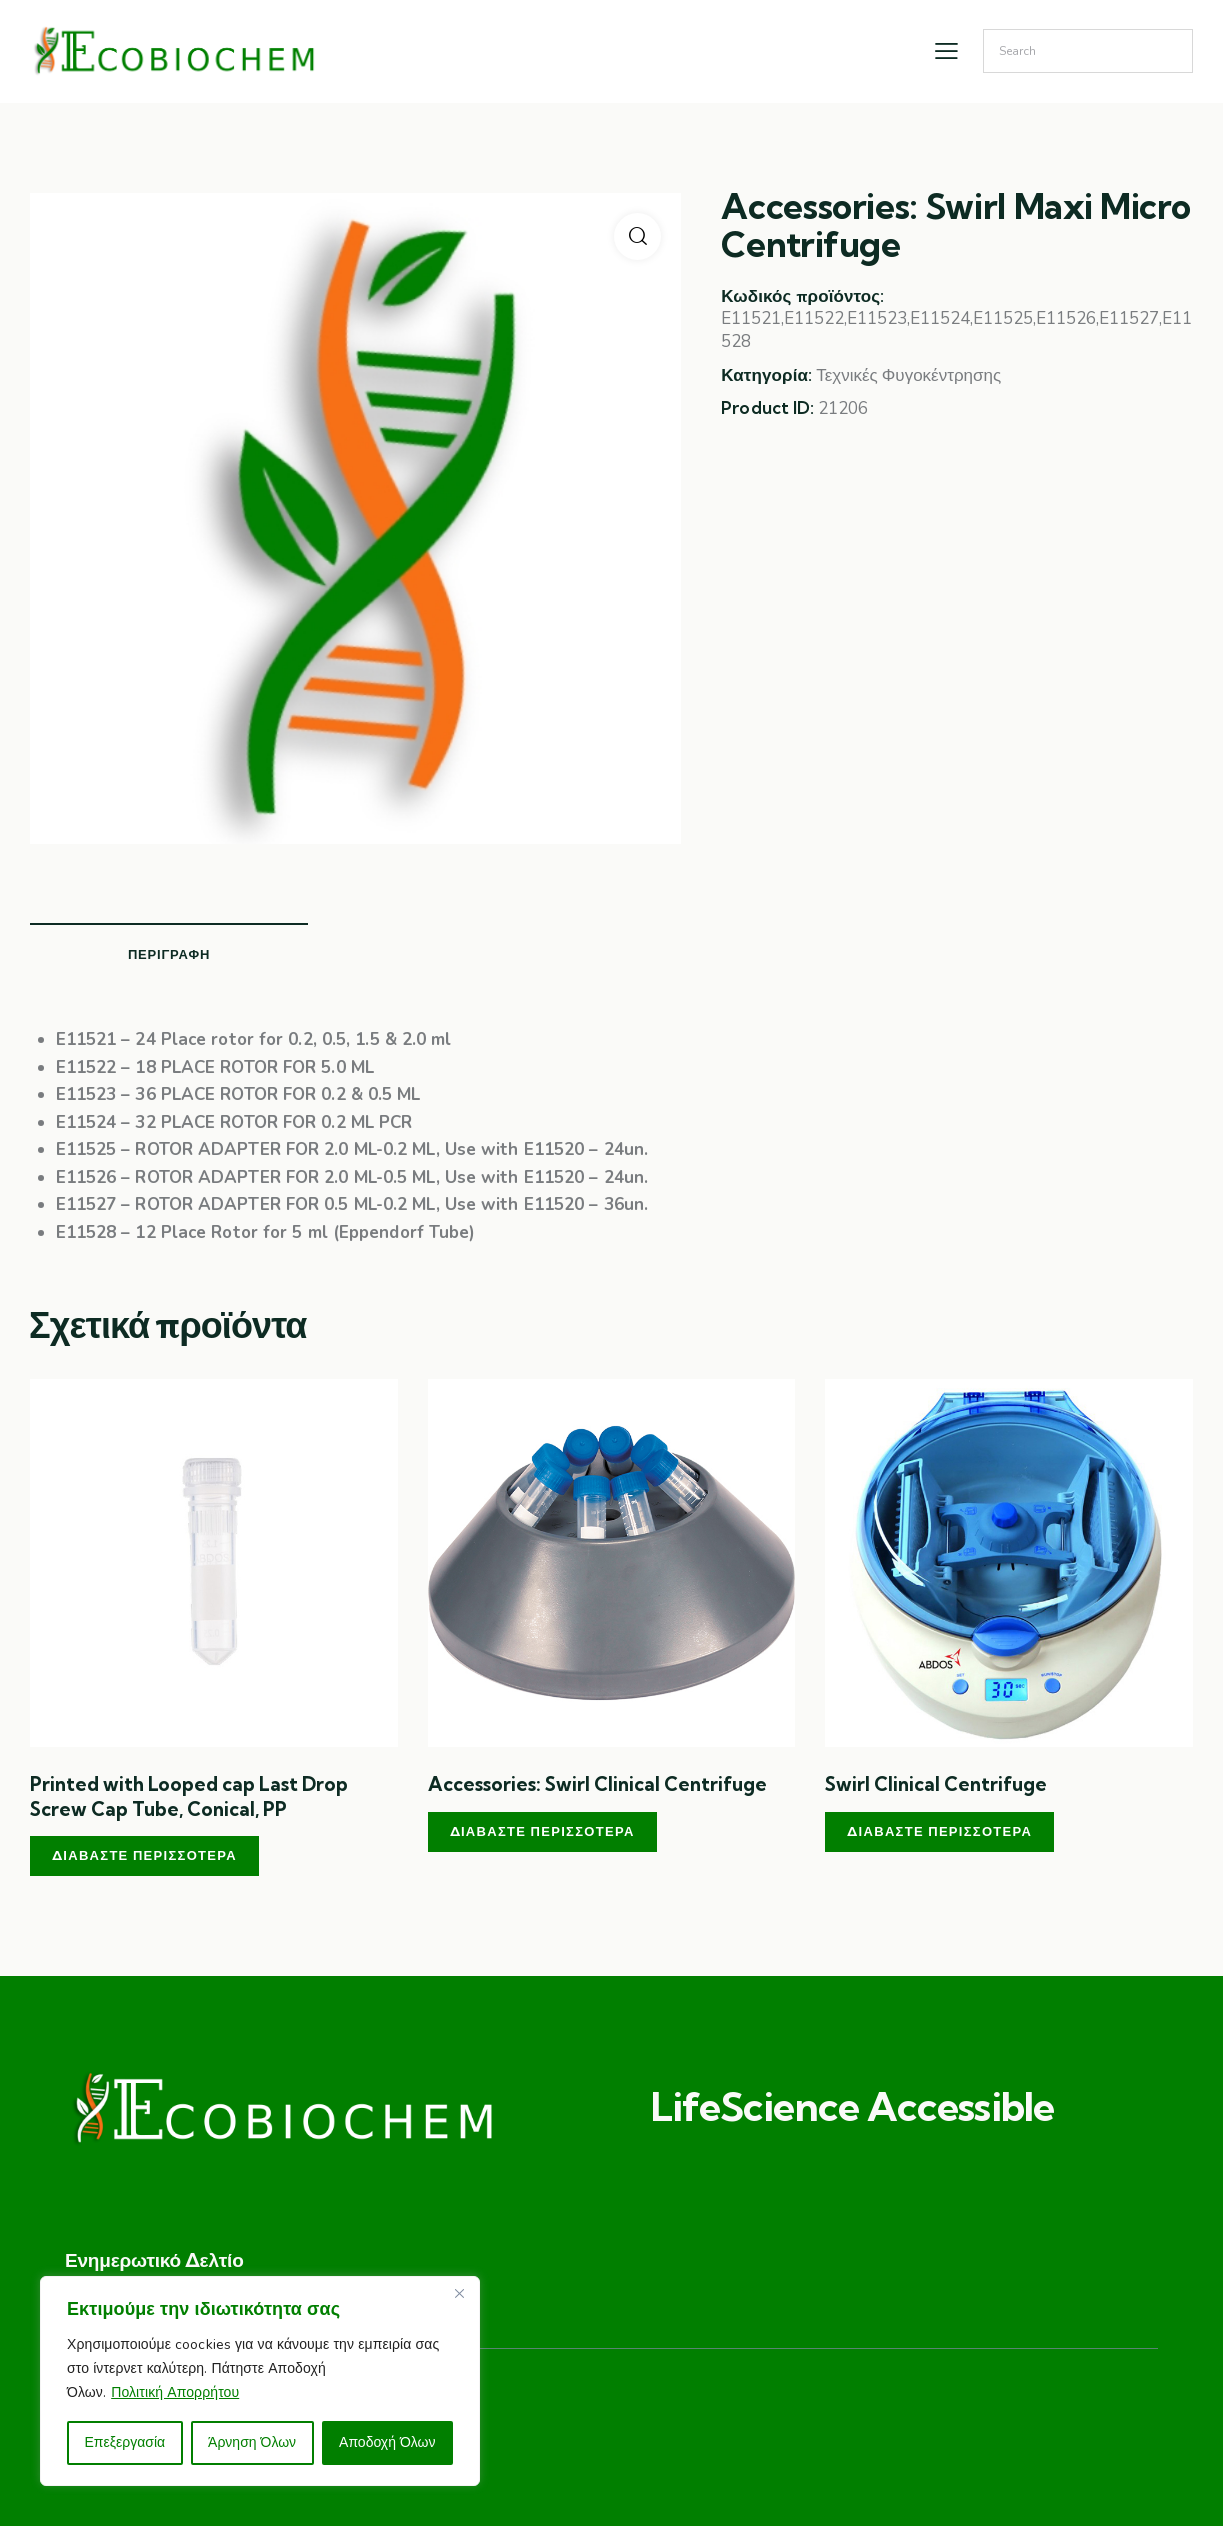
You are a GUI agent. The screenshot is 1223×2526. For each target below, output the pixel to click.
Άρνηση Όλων (252, 2442)
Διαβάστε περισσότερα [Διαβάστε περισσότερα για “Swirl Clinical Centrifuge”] (939, 1831)
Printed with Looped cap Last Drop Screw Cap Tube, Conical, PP (189, 1796)
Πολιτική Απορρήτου (175, 2392)
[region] (260, 2381)
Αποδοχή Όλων (387, 2442)
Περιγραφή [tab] (169, 954)
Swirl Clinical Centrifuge (936, 1784)
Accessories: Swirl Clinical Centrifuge (597, 1784)
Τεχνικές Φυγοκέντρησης (908, 375)
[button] (637, 236)
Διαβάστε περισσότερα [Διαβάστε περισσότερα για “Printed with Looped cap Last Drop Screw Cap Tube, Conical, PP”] (144, 1855)
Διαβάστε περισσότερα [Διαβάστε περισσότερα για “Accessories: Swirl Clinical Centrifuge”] (542, 1831)
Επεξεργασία (124, 2442)
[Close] (459, 2293)
